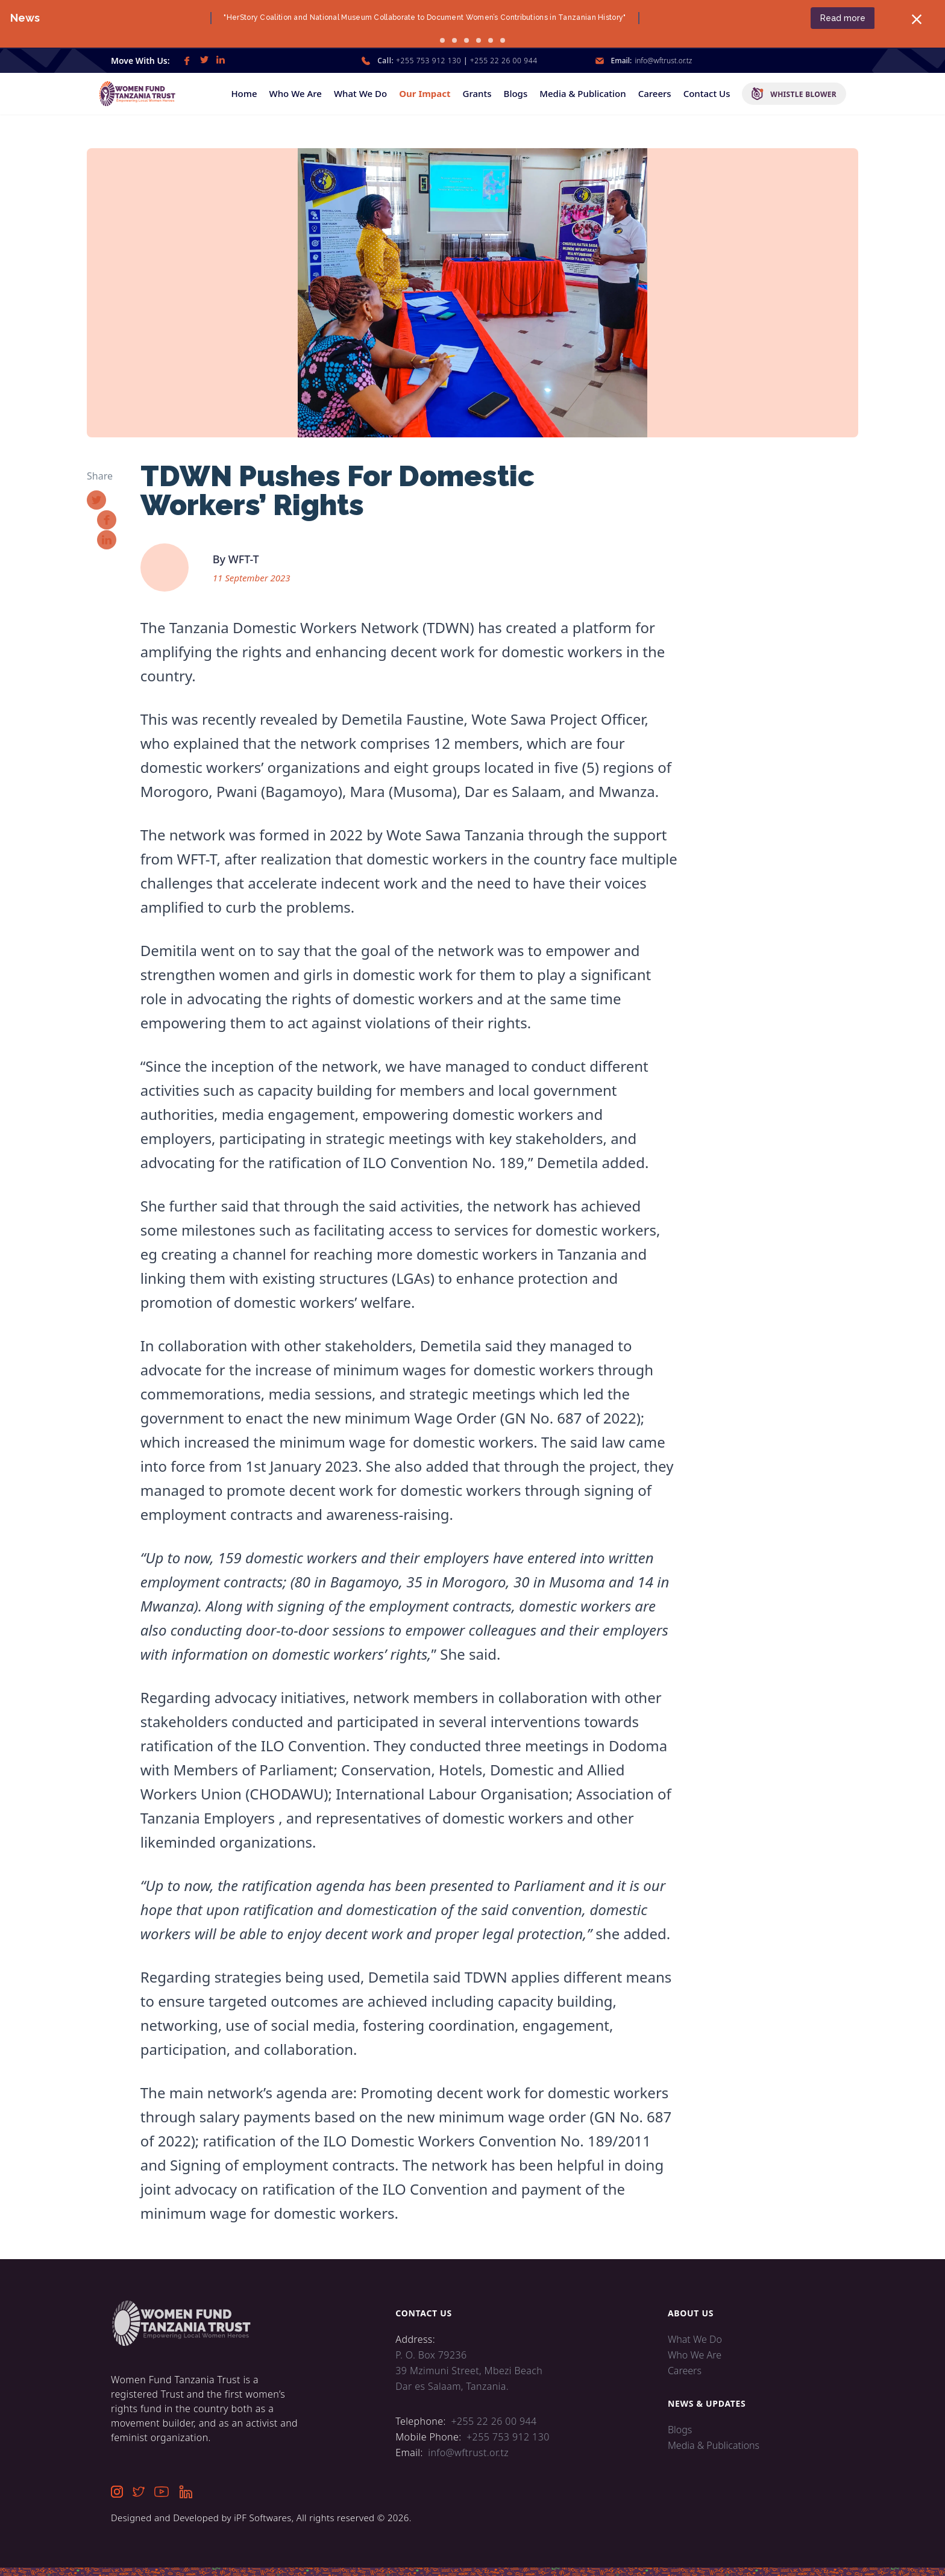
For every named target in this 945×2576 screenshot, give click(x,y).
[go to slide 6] (502, 40)
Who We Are (295, 93)
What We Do (360, 93)
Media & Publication (582, 93)
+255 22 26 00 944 (504, 60)
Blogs (516, 93)
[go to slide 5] (490, 40)
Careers (654, 93)
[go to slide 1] (442, 40)
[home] (143, 93)
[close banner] (903, 19)
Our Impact (424, 93)
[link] (187, 61)
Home (244, 93)
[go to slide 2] (454, 40)
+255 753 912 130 (428, 60)
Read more (828, 18)
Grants (477, 93)
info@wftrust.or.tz (663, 60)
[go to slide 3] (466, 40)
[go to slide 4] (478, 40)
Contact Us (706, 93)
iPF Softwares (262, 2518)
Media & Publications (713, 2445)
